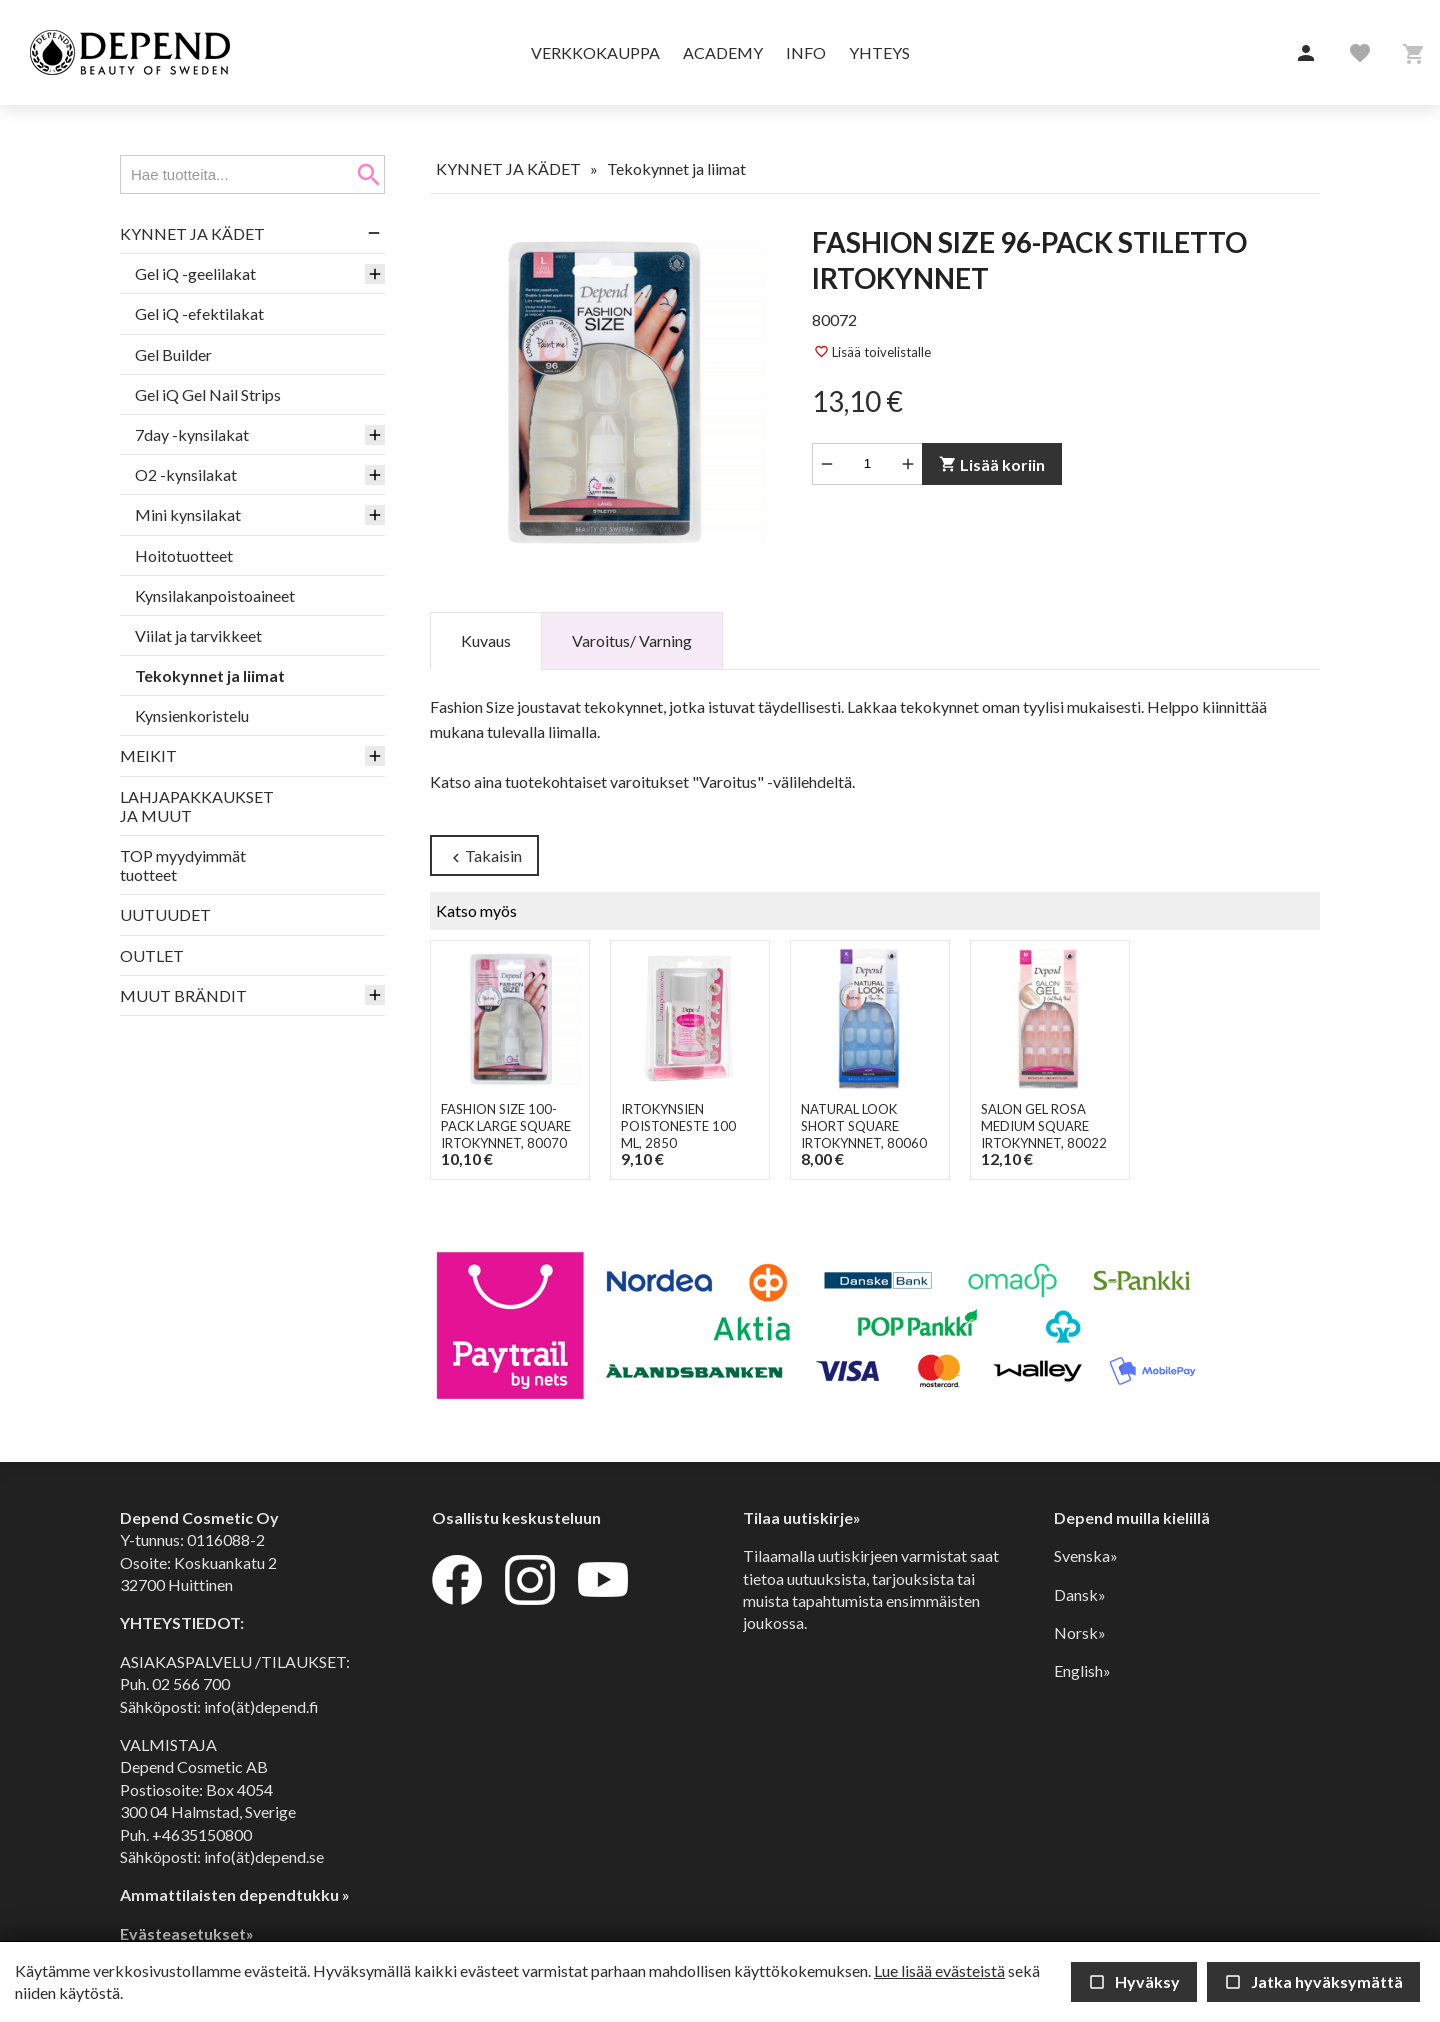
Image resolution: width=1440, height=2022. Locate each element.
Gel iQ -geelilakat (195, 273)
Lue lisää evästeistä (939, 1970)
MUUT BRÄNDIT (183, 995)
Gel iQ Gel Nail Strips (208, 394)
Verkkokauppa (595, 52)
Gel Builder (173, 354)
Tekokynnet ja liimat (210, 675)
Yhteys (879, 52)
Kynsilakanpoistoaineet (215, 595)
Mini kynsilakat (188, 514)
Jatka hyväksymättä (1313, 1981)
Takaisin (484, 856)
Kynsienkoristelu (192, 715)
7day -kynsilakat (192, 434)
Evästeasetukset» (187, 1933)
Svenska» (1086, 1555)
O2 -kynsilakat (186, 474)
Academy (723, 52)
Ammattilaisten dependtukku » (235, 1894)
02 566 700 (191, 1683)
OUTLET (152, 955)
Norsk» (1080, 1632)
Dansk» (1080, 1594)
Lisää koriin (992, 464)
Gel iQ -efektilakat (199, 313)
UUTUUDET (165, 914)
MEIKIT (148, 755)
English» (1082, 1670)
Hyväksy (1134, 1981)
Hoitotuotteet (184, 555)
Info (806, 52)
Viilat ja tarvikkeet (198, 635)
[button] (1306, 54)
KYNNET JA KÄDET (192, 233)
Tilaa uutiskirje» (802, 1517)
